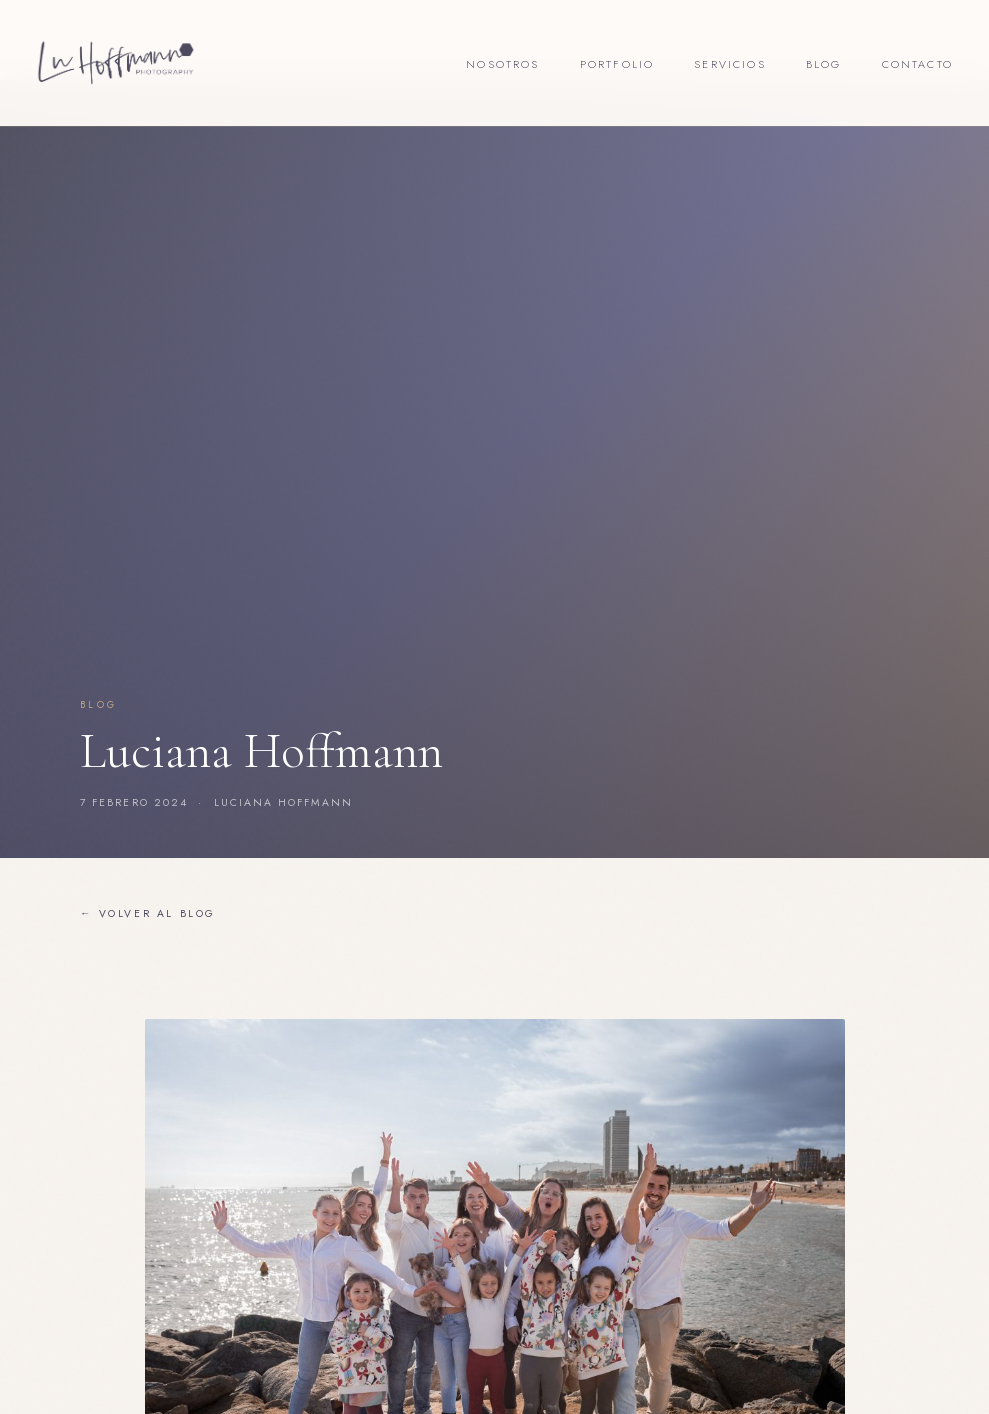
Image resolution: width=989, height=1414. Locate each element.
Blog (824, 64)
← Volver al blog (148, 913)
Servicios (730, 64)
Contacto (917, 64)
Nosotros (502, 64)
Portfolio (617, 64)
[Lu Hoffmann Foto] (116, 63)
